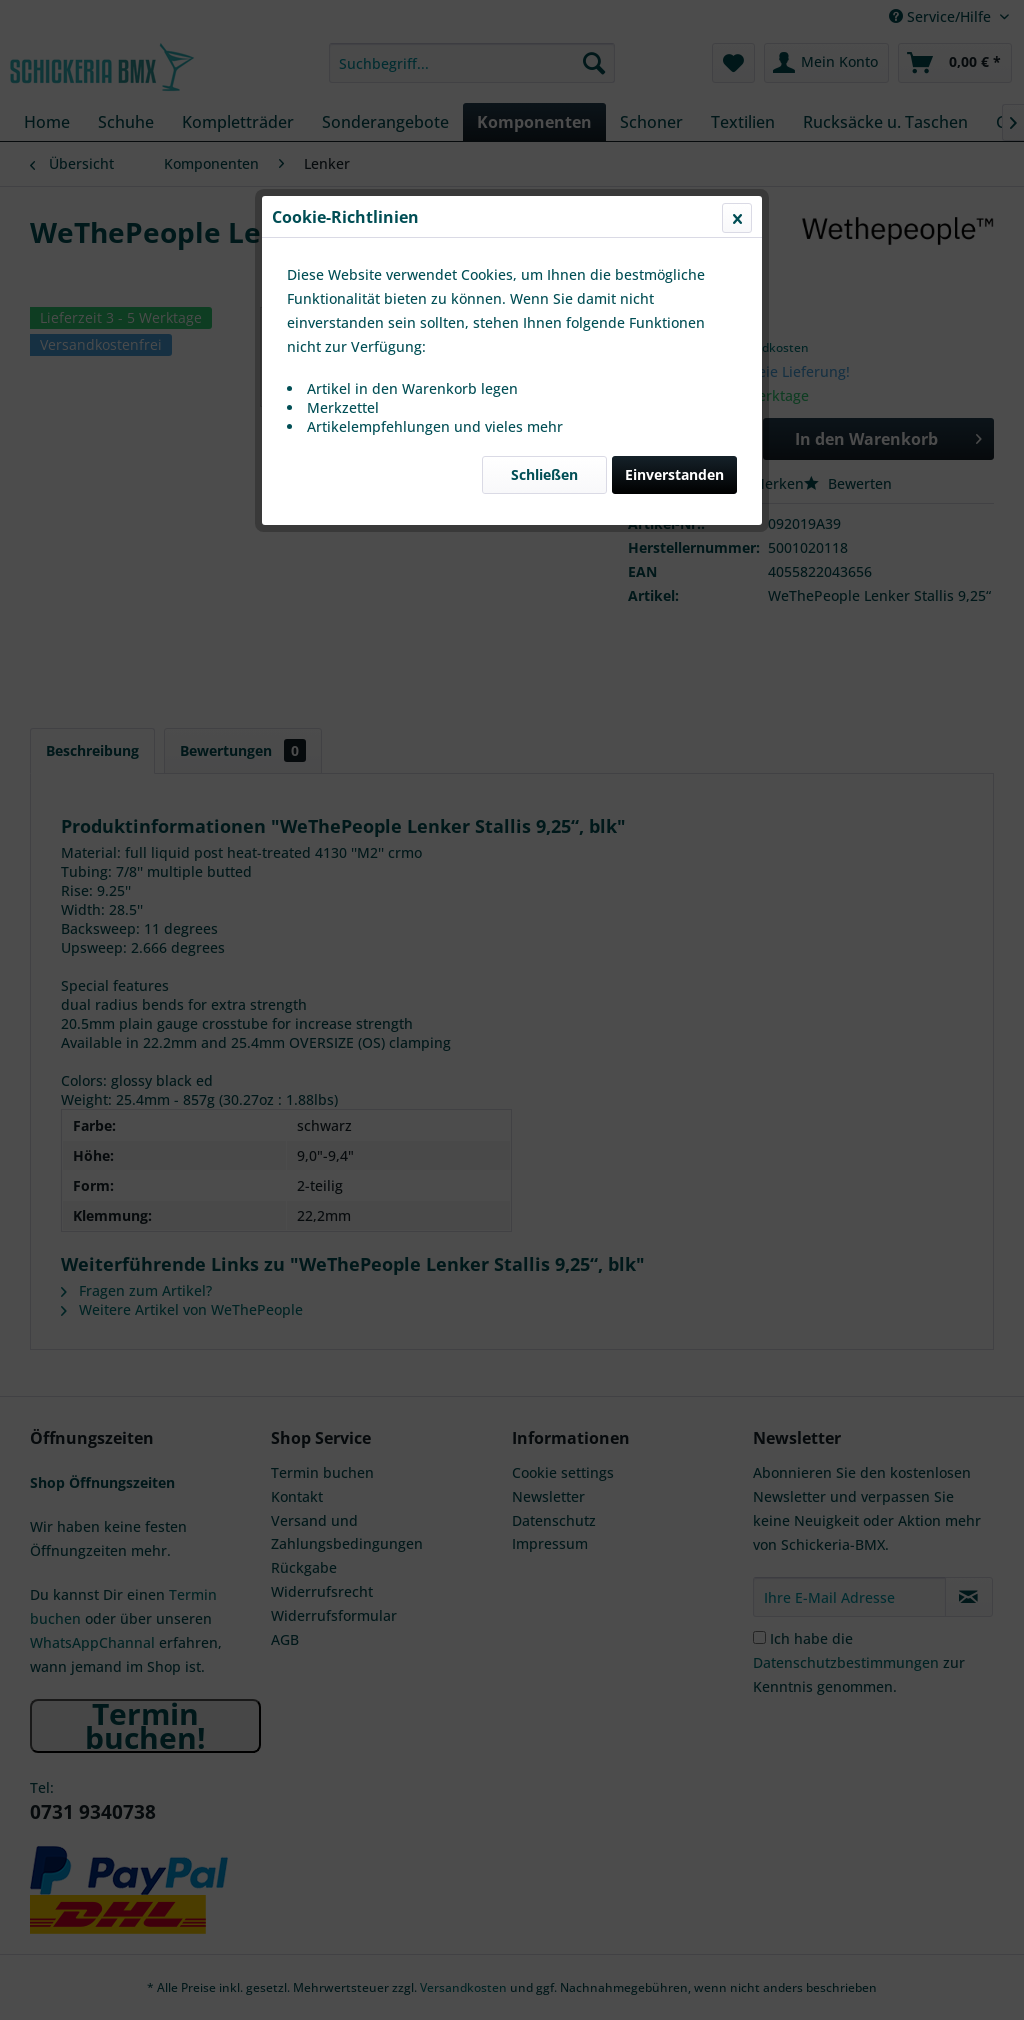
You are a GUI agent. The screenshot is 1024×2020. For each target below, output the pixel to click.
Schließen (544, 474)
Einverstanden (674, 474)
